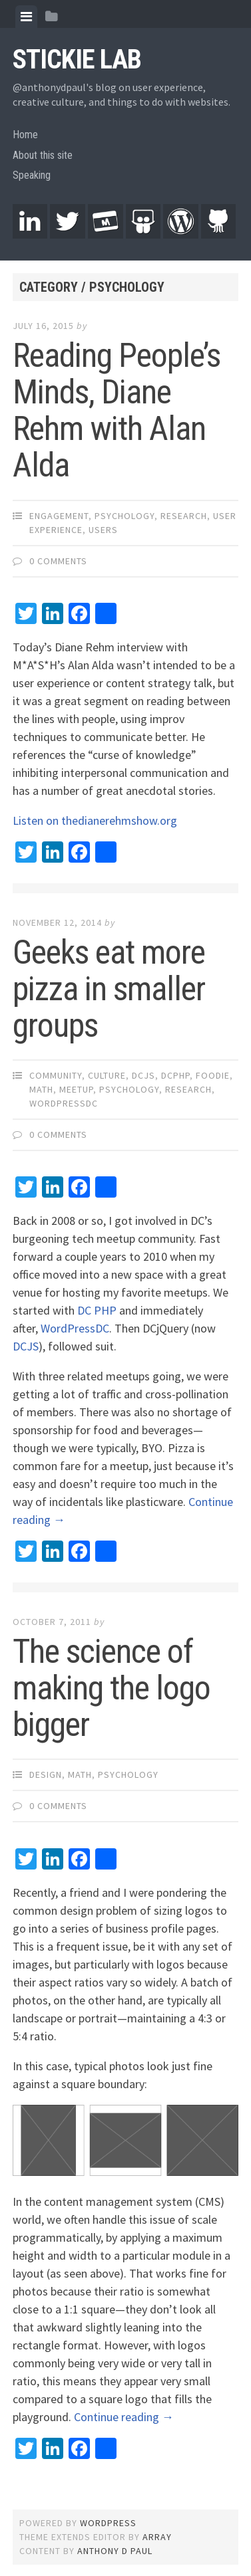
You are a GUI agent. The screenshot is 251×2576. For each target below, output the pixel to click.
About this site (43, 155)
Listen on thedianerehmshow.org (95, 820)
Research (183, 516)
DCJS (143, 1075)
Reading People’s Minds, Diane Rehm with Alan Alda (116, 410)
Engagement (59, 516)
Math (41, 1089)
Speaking (32, 175)
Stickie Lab (77, 59)
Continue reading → (124, 2416)
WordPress (108, 2523)
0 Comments (58, 561)
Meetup (76, 1089)
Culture (107, 1075)
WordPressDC (63, 1103)
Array (157, 2537)
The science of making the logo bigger (111, 1688)
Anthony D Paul (114, 2551)
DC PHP (97, 1310)
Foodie (213, 1075)
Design (45, 1774)
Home (25, 134)
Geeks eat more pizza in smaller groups (109, 989)
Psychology (124, 516)
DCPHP (175, 1075)
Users (103, 530)
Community (55, 1075)
